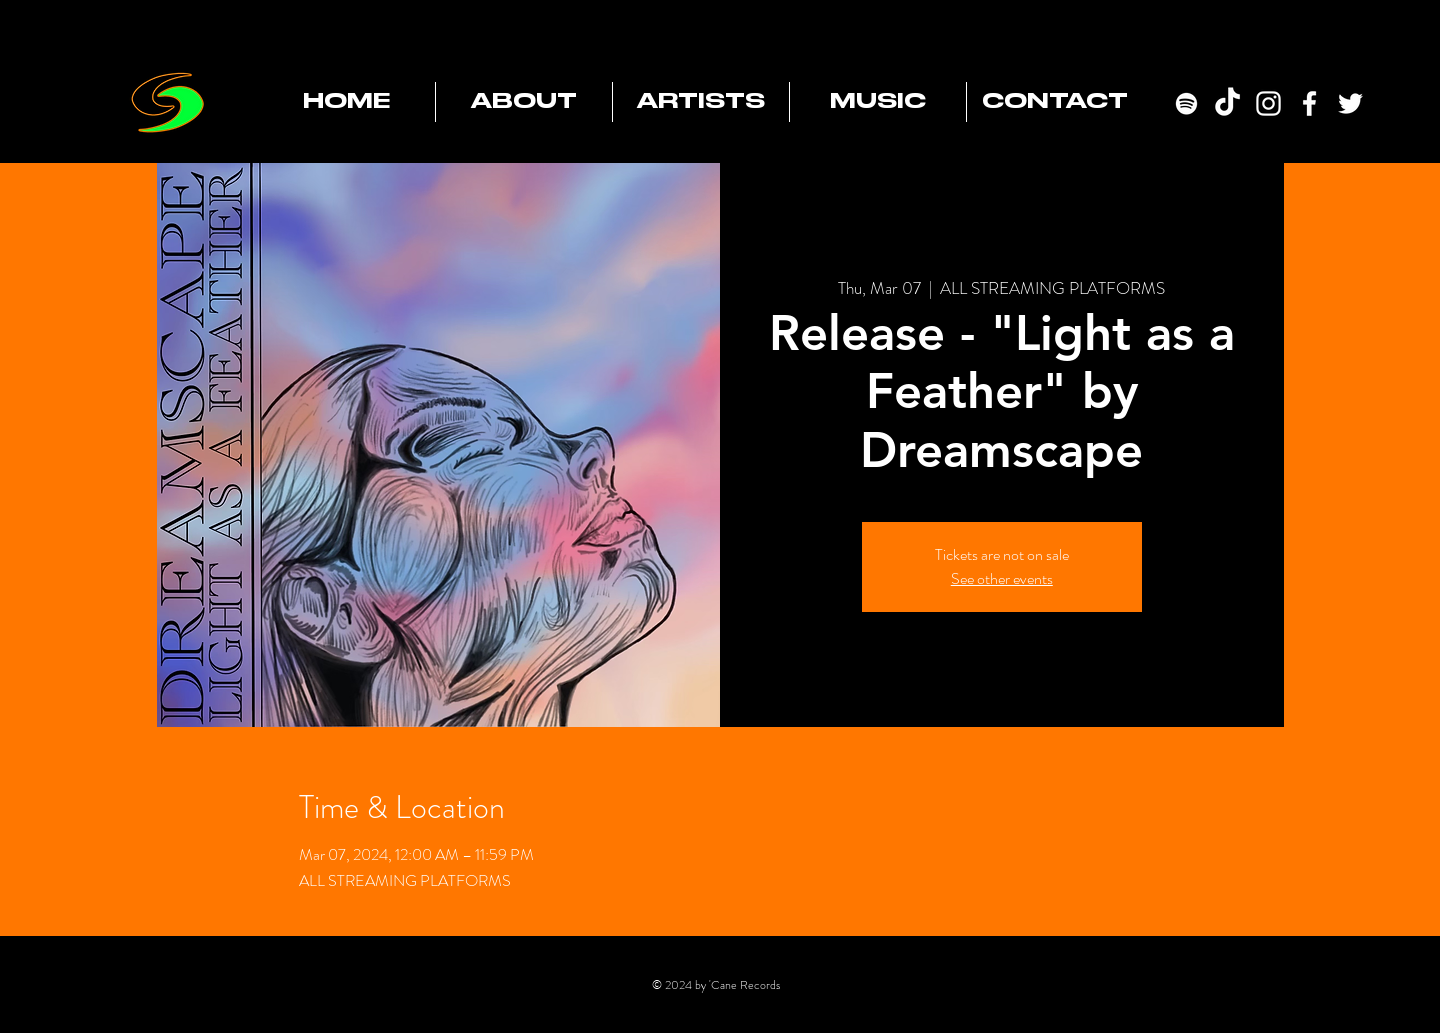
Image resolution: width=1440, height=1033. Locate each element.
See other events (1002, 578)
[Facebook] (1309, 103)
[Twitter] (1350, 103)
